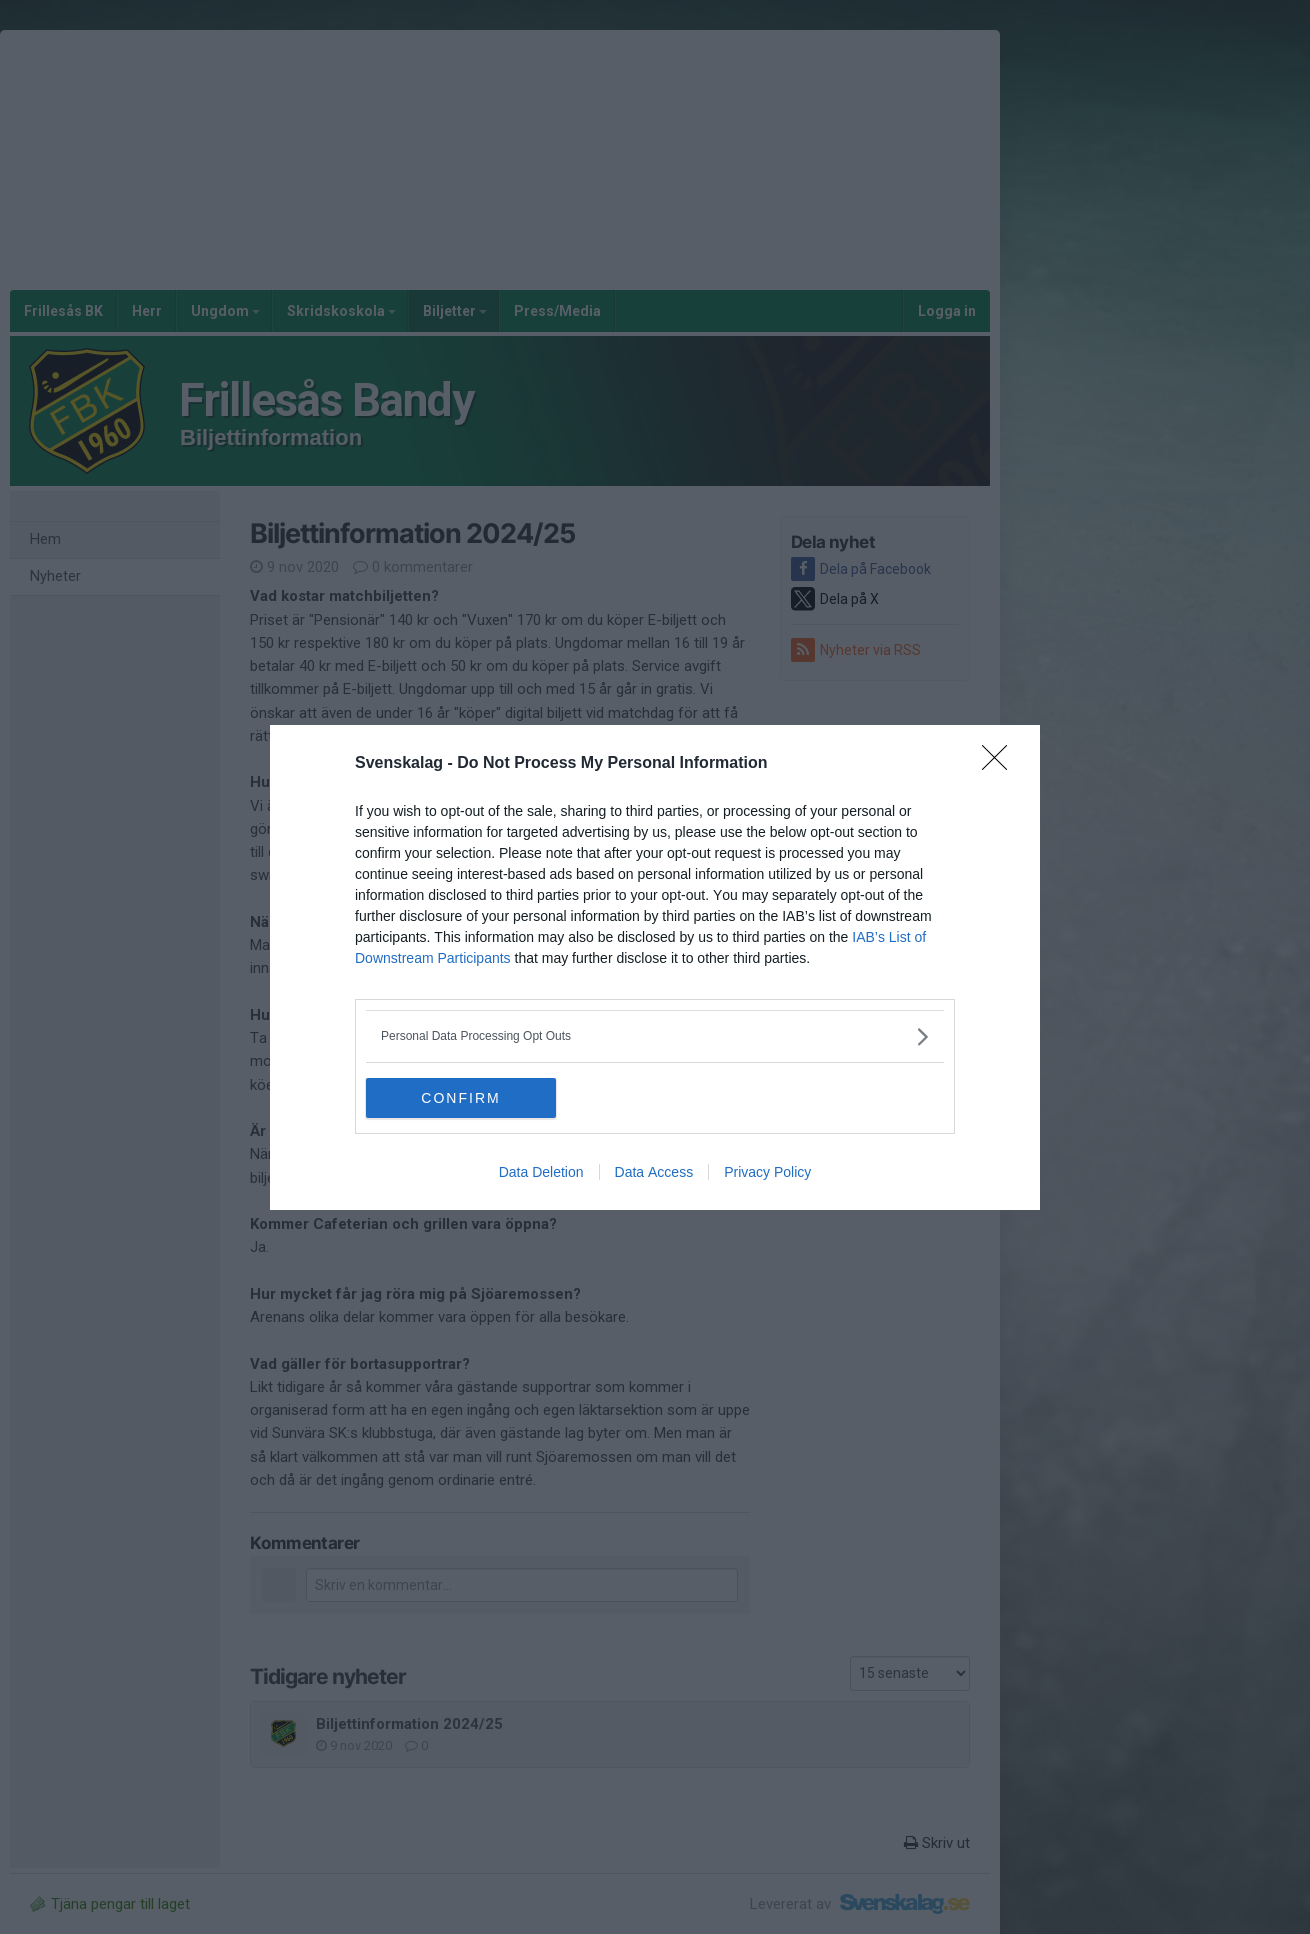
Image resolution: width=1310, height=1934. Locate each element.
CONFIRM (460, 1098)
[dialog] (655, 967)
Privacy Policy (767, 1172)
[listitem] (655, 1036)
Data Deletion (541, 1172)
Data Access (654, 1172)
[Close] (1001, 764)
